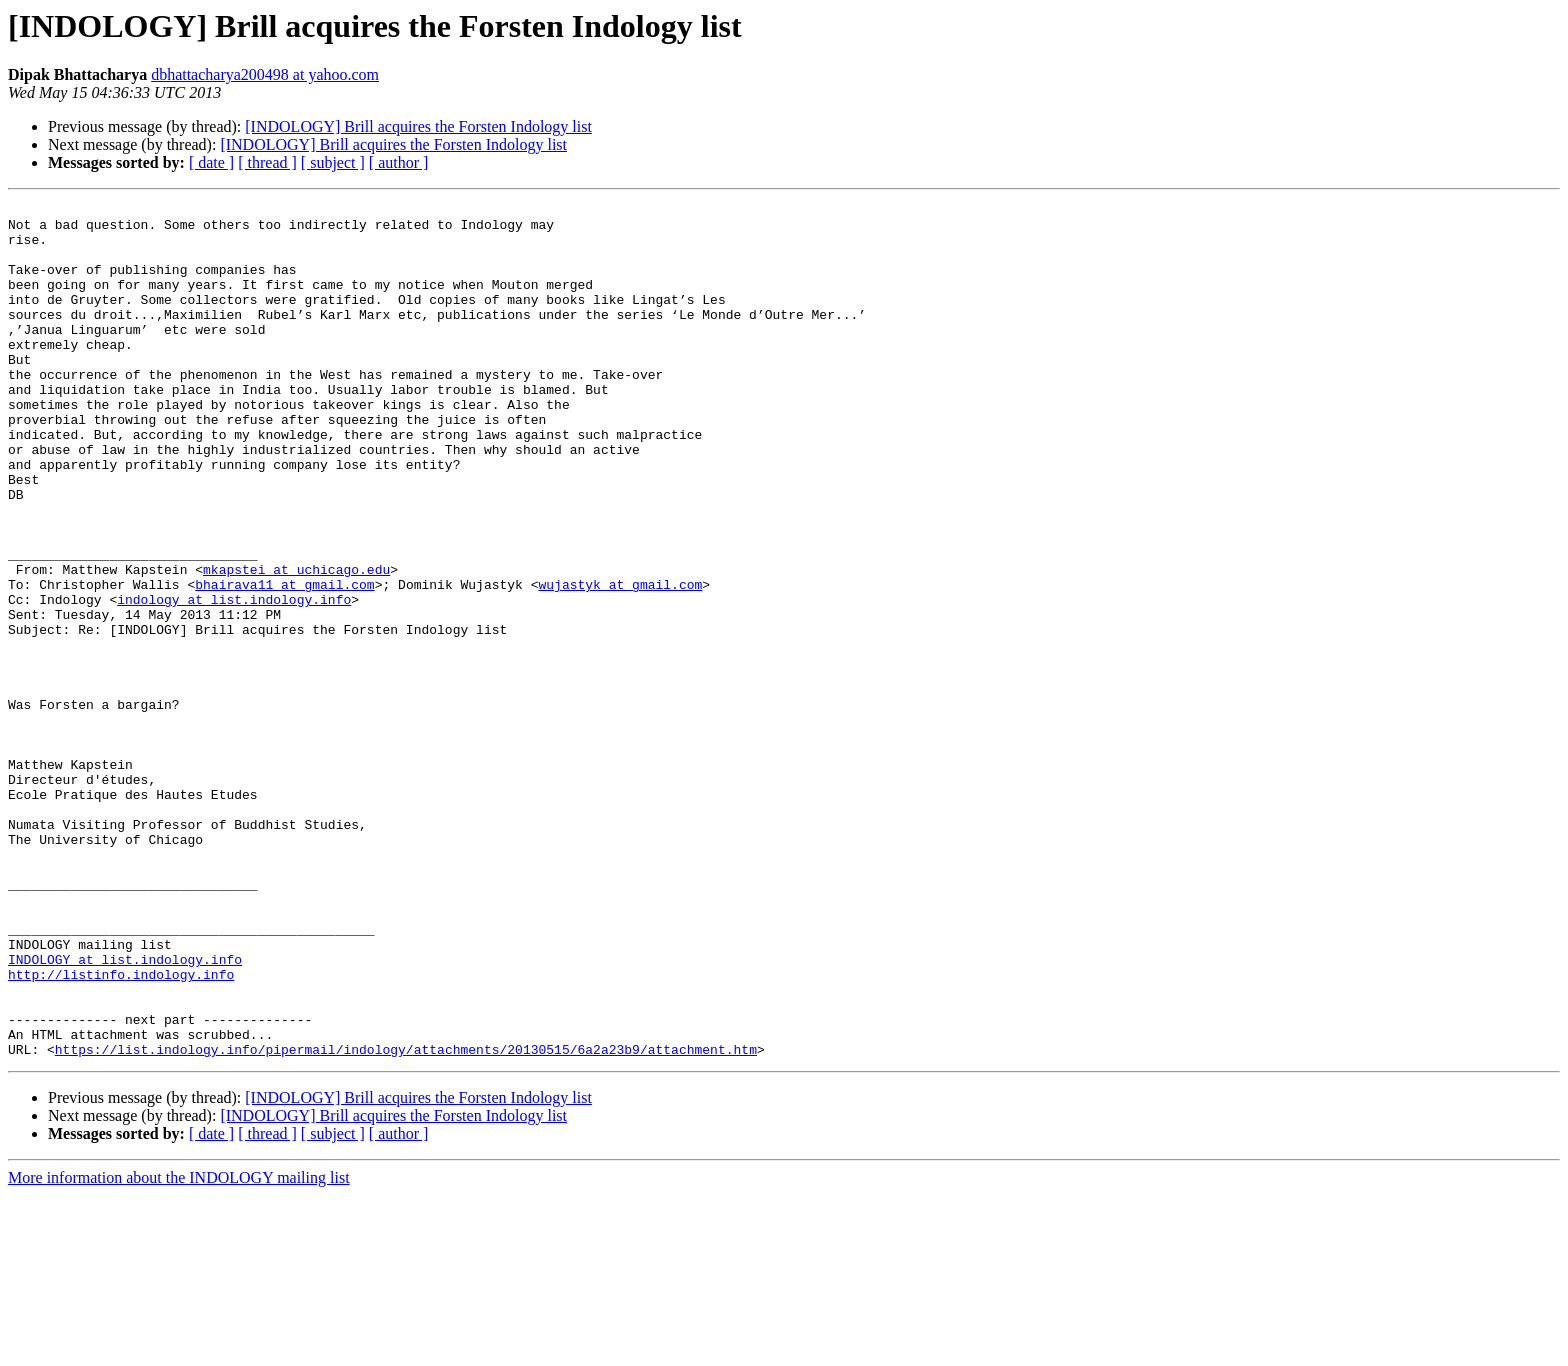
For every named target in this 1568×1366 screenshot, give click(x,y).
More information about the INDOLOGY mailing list (179, 1348)
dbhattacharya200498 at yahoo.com (265, 74)
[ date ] (211, 162)
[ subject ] (333, 162)
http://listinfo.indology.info (121, 1130)
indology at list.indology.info (234, 680)
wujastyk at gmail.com (620, 662)
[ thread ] (267, 162)
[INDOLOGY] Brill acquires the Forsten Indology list (418, 126)
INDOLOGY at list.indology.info (125, 1112)
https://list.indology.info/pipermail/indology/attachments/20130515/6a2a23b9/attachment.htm (406, 1220)
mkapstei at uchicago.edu (296, 644)
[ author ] (399, 162)
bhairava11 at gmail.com (284, 662)
